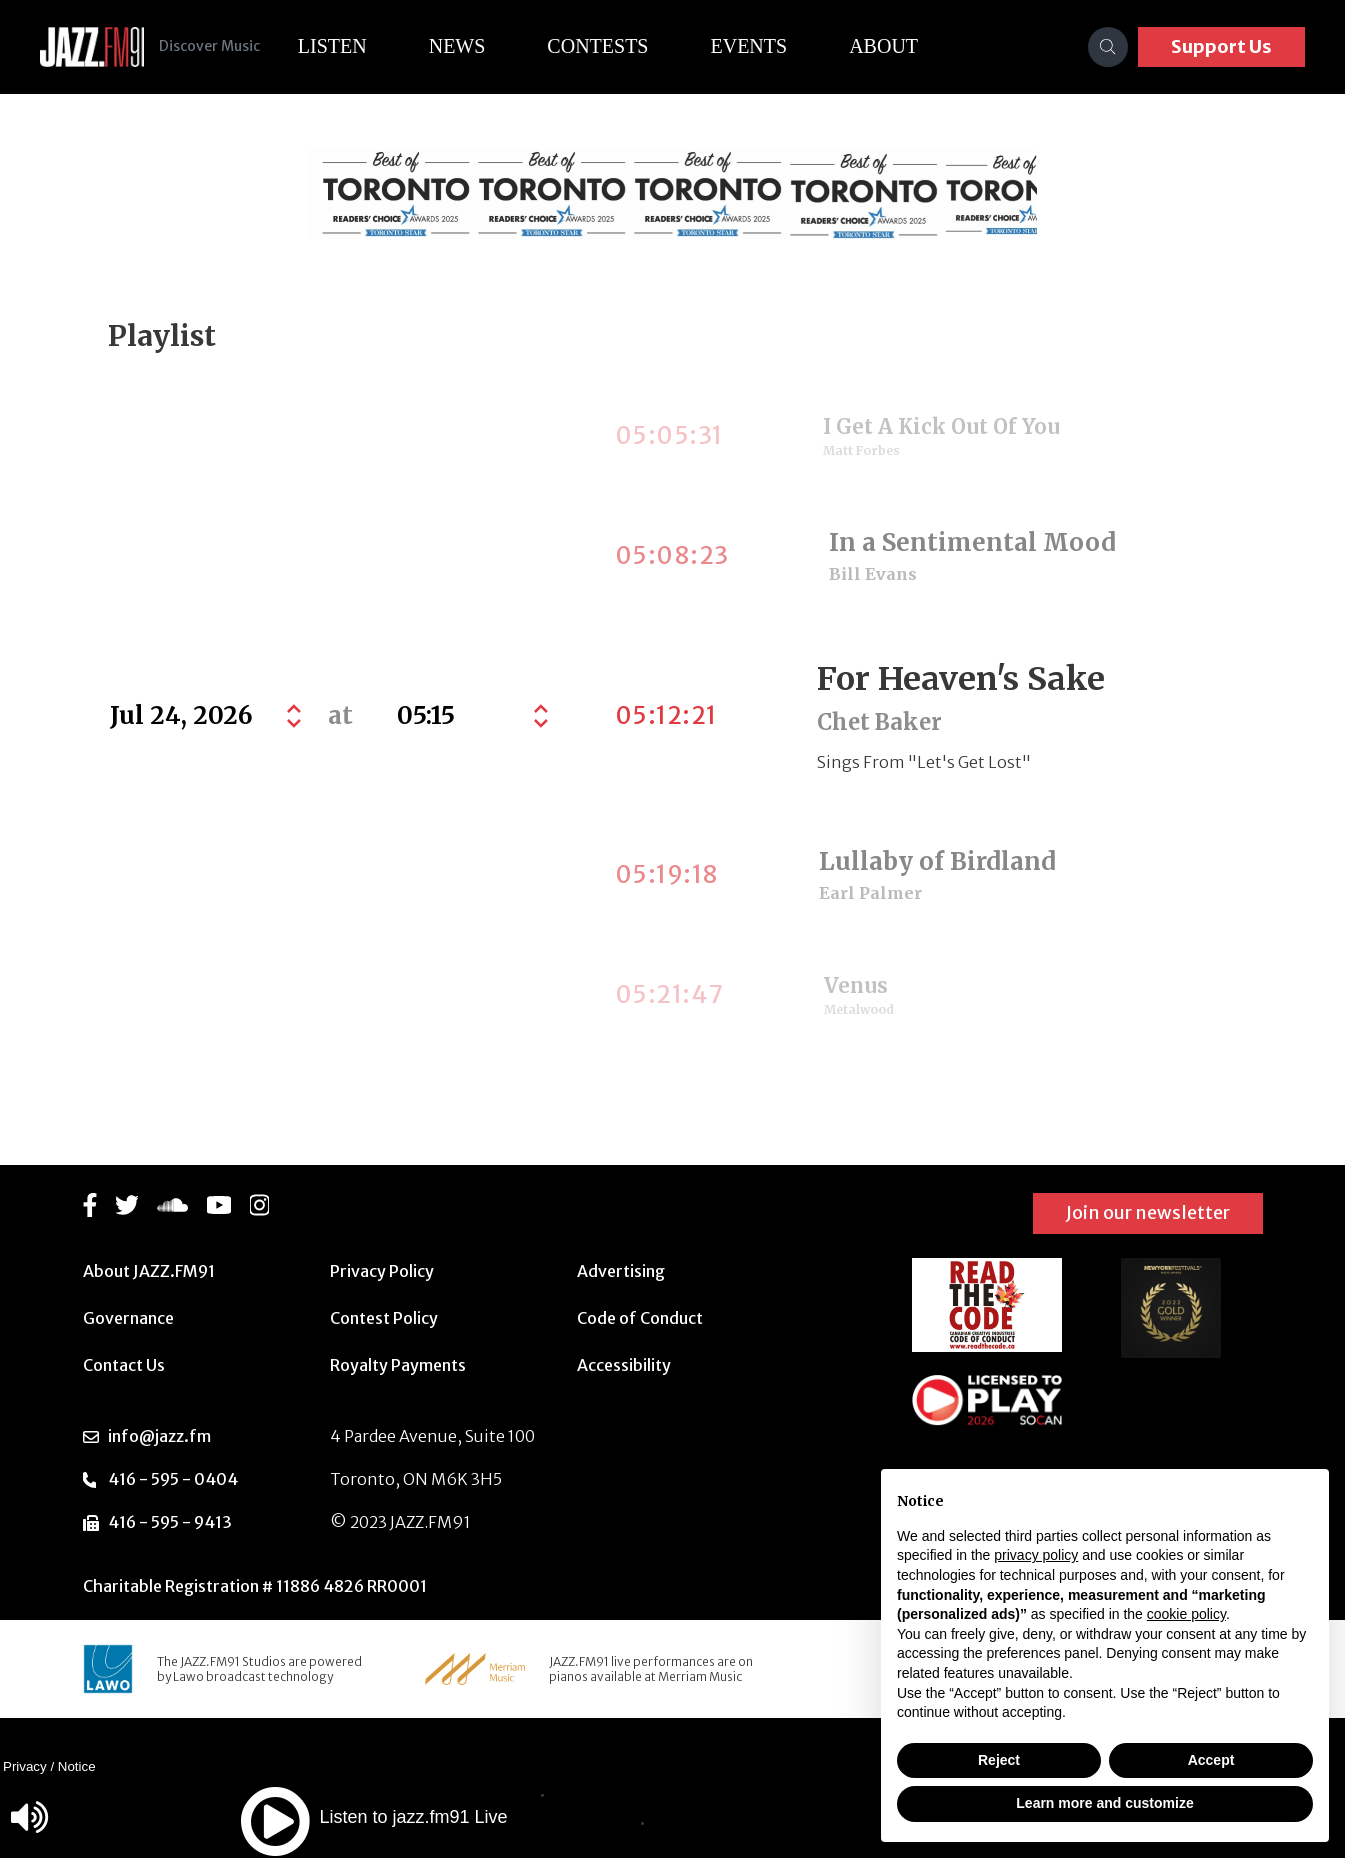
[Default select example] (470, 716)
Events (766, 46)
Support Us (1221, 46)
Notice (77, 1766)
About (901, 46)
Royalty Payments (398, 1365)
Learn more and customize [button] (1104, 1803)
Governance (128, 1318)
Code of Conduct (640, 1318)
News (474, 46)
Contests (615, 46)
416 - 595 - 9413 (170, 1522)
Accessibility (624, 1365)
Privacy (25, 1766)
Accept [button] (1211, 1760)
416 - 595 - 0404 (173, 1479)
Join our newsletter (1148, 1212)
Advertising (621, 1271)
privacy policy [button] (1036, 1555)
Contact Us (124, 1365)
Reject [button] (999, 1760)
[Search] (1108, 47)
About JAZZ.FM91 (149, 1271)
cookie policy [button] (1186, 1614)
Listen (349, 46)
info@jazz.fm (159, 1436)
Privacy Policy (382, 1271)
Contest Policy (384, 1318)
